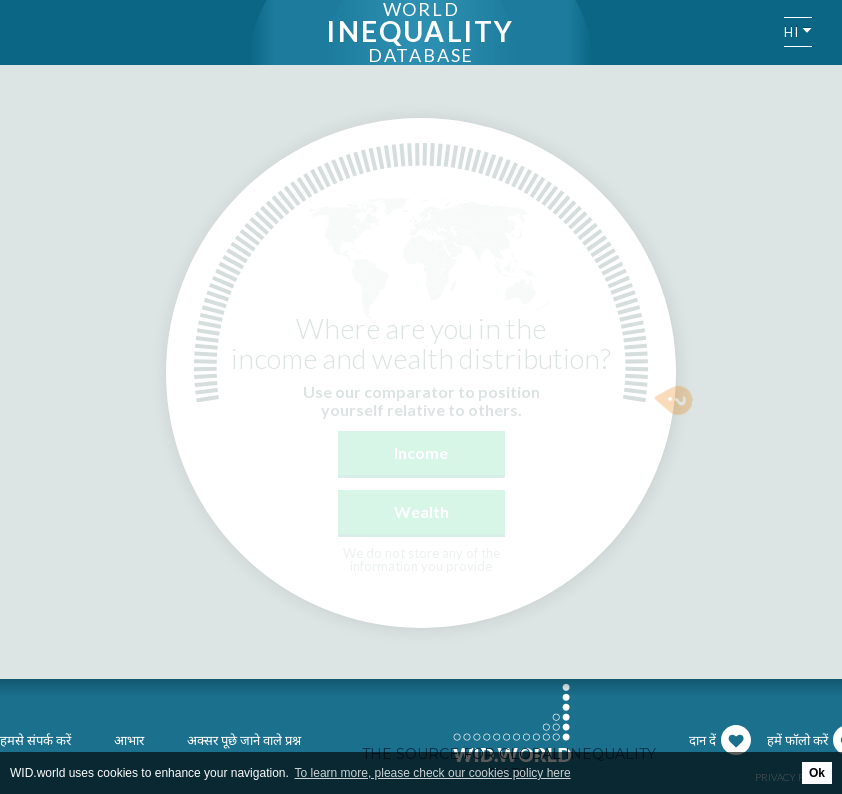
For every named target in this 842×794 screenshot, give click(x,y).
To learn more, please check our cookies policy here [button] (433, 773)
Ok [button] (817, 773)
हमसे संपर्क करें (35, 740)
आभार (129, 740)
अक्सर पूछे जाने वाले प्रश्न (244, 740)
